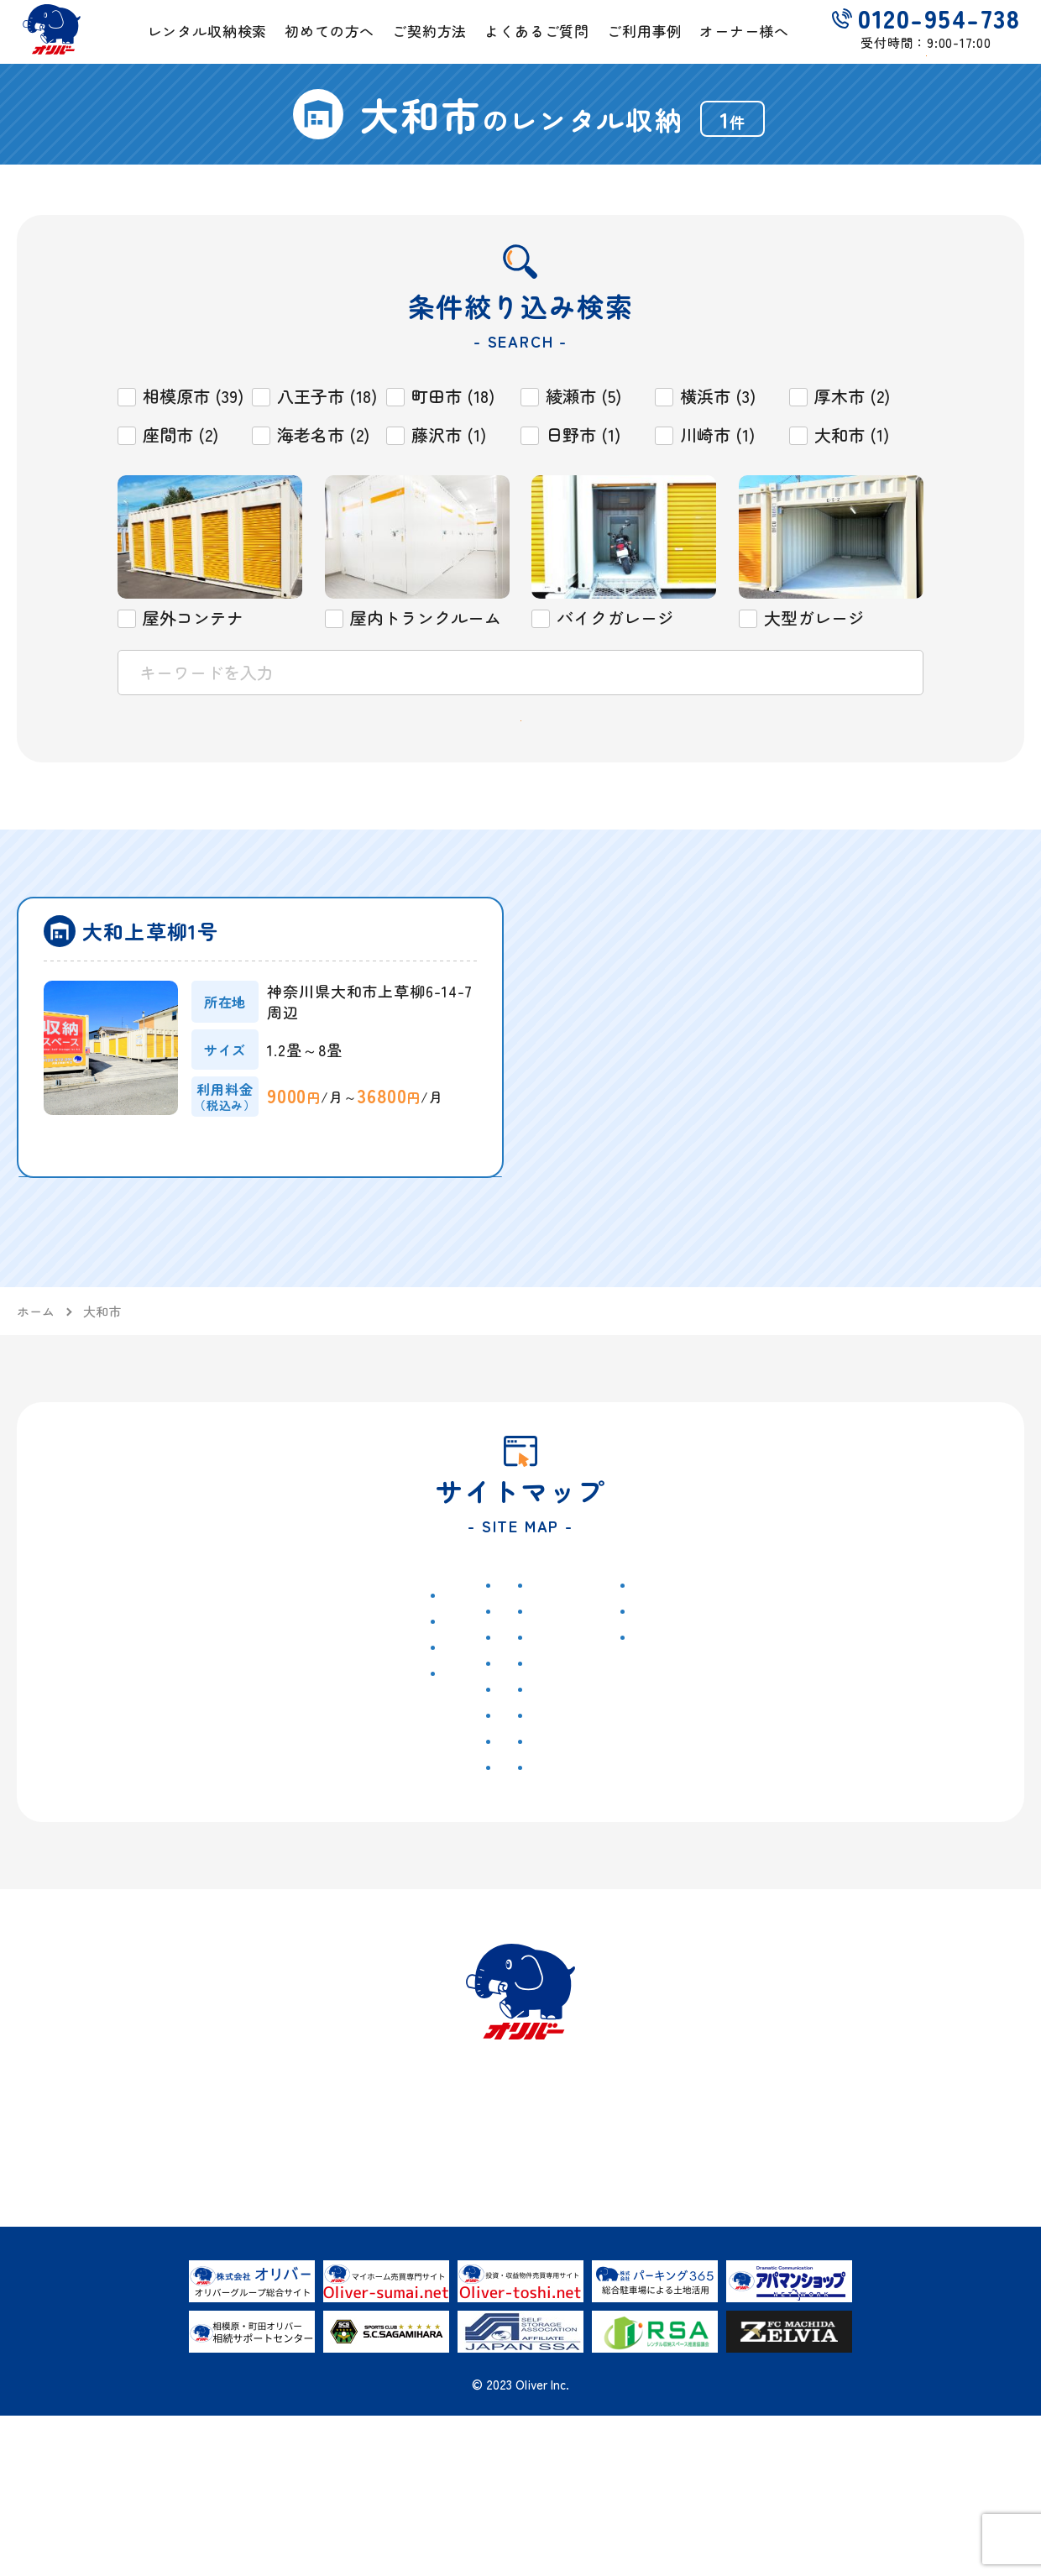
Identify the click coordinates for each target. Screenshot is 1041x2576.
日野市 (274, 1793)
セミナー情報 (132, 1772)
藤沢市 (360, 1767)
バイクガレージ (387, 1845)
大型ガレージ (380, 1871)
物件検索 (273, 1659)
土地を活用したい (909, 1659)
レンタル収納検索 (186, 47)
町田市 (274, 1715)
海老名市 (367, 1715)
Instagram (717, 1814)
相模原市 (281, 1689)
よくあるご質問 (547, 47)
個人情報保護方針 (744, 1752)
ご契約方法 (429, 47)
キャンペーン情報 (145, 1746)
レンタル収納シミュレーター (557, 1794)
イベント (118, 1798)
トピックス (125, 1720)
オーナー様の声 (908, 1715)
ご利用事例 (666, 47)
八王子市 (281, 1741)
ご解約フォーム (737, 1721)
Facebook (717, 1845)
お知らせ (110, 1690)
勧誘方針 (714, 1783)
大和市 (274, 1819)
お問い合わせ (729, 1690)
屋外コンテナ (380, 1793)
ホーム (102, 1659)
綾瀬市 (360, 1689)
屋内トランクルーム (400, 1819)
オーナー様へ (777, 47)
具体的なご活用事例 (921, 1689)
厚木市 (274, 1871)
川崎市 (360, 1741)
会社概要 (714, 1659)
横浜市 (274, 1845)
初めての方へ (319, 47)
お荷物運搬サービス (573, 1837)
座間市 (274, 1767)
